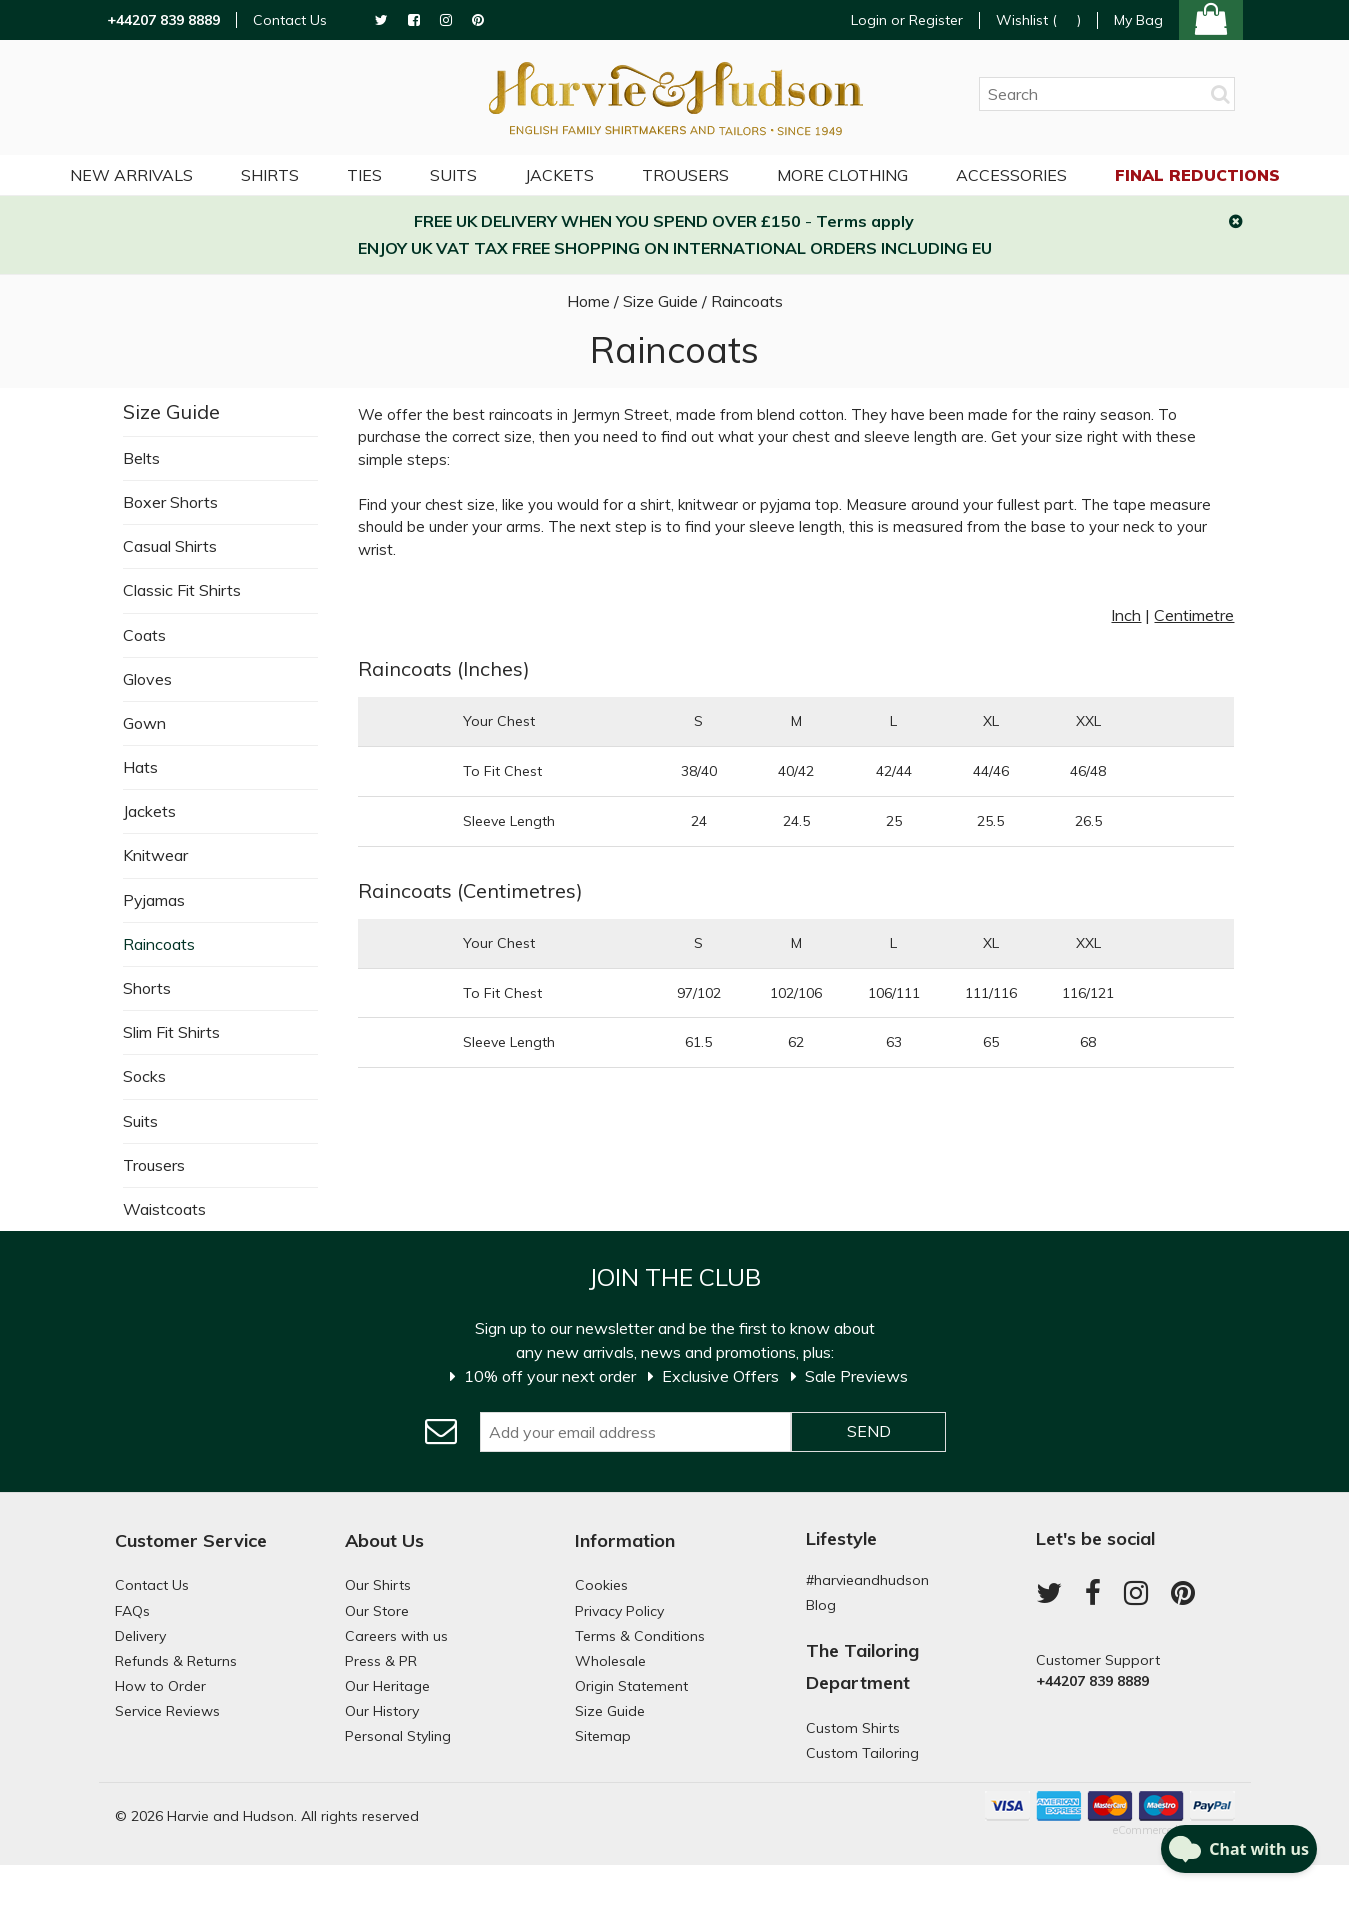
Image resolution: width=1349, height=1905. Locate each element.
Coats (144, 635)
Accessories (1011, 175)
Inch (1126, 615)
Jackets (149, 811)
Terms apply (865, 221)
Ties (364, 175)
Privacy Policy (619, 1611)
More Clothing (842, 175)
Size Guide (171, 411)
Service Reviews (167, 1711)
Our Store (377, 1611)
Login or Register (907, 20)
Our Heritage (387, 1686)
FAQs (132, 1611)
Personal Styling (398, 1736)
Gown (144, 723)
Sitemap (603, 1736)
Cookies (601, 1585)
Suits (140, 1121)
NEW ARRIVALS (131, 175)
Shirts (270, 175)
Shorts (147, 988)
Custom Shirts (853, 1728)
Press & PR (381, 1661)
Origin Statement (631, 1686)
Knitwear (155, 855)
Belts (141, 458)
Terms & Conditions (640, 1636)
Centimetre (1194, 615)
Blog (821, 1605)
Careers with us (396, 1636)
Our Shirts (378, 1585)
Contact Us (290, 20)
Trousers (154, 1165)
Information (625, 1540)
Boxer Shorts (170, 502)
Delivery (140, 1636)
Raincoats (159, 944)
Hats (140, 767)
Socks (144, 1076)
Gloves (147, 679)
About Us (384, 1540)
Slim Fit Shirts (171, 1032)
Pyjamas (154, 900)
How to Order (160, 1686)
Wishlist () (1038, 20)
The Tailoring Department (862, 1666)
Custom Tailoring (862, 1753)
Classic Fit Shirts (182, 590)
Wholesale (610, 1661)
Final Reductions (1197, 175)
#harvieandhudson (867, 1580)
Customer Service (191, 1540)
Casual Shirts (170, 546)
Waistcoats (164, 1209)
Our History (382, 1711)
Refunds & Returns (176, 1661)
